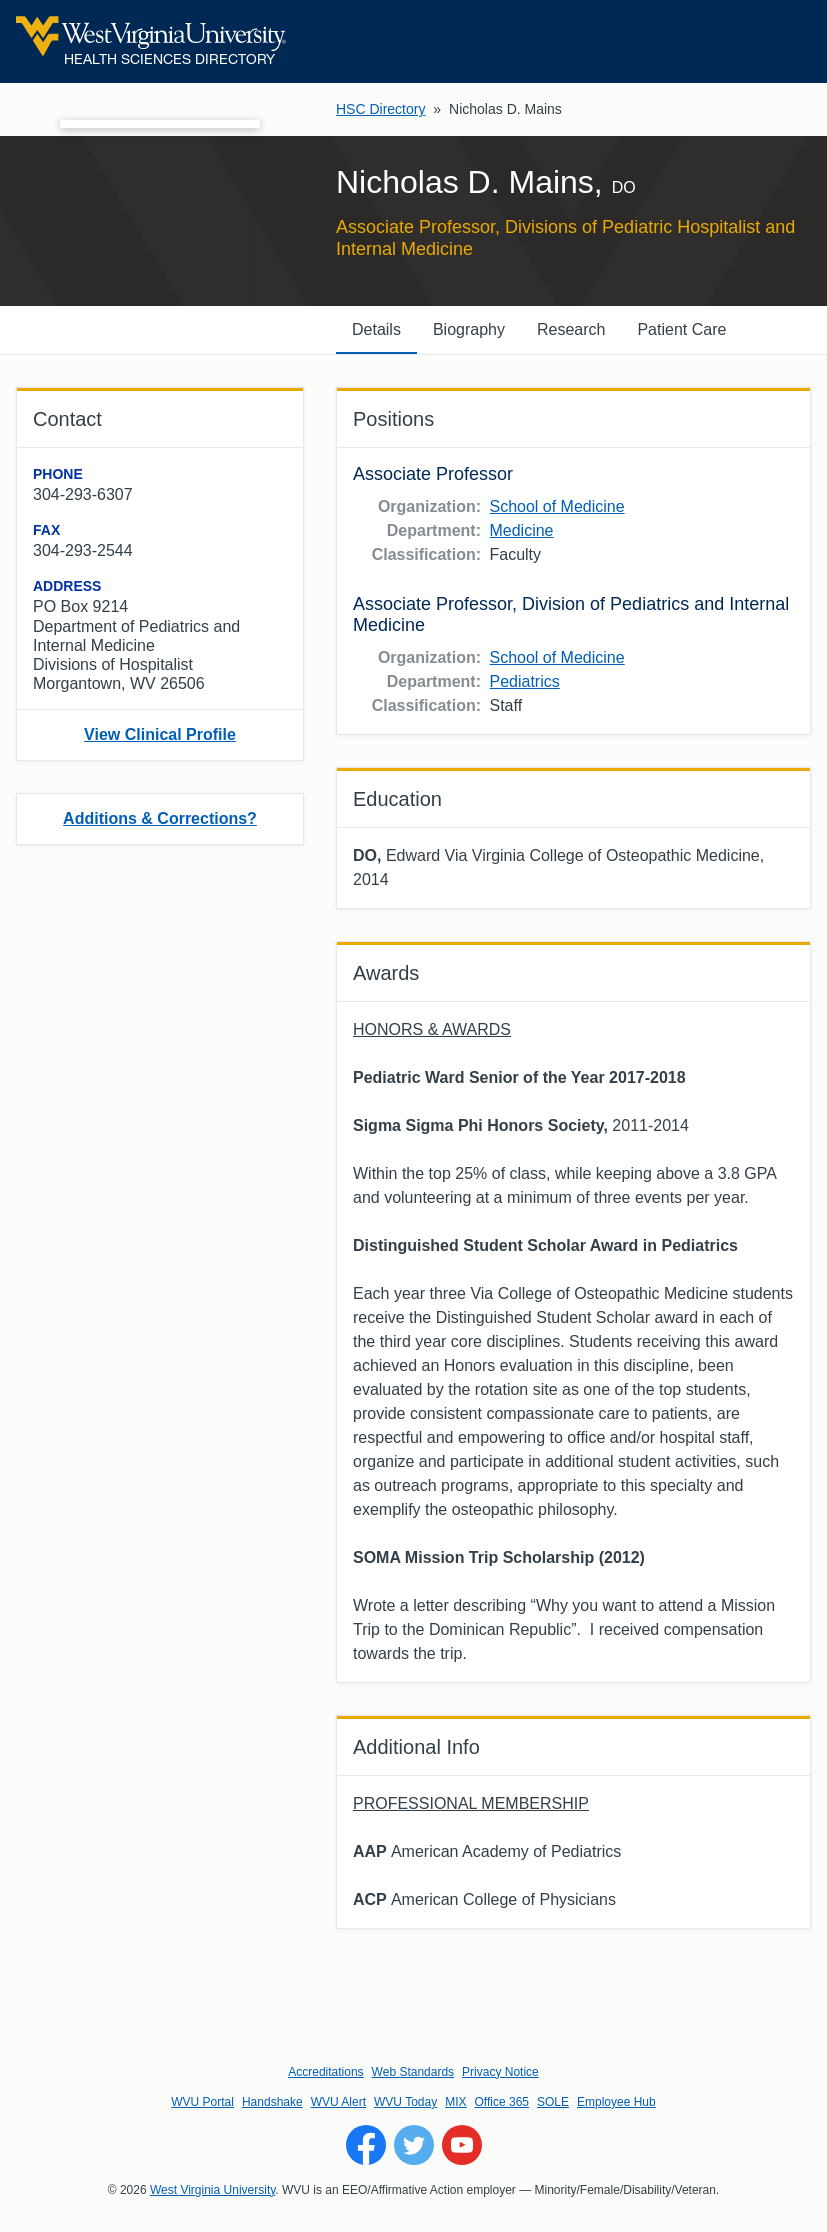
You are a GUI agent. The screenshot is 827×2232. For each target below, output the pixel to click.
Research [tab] (571, 329)
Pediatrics (524, 681)
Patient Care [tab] (681, 329)
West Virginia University (212, 2190)
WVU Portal (202, 2102)
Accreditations (325, 2072)
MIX (455, 2102)
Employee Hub (616, 2102)
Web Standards (413, 2072)
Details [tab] (376, 329)
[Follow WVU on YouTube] (462, 2145)
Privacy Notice (500, 2072)
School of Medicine (556, 506)
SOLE (553, 2102)
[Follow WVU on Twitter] (414, 2145)
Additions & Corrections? (160, 818)
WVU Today (405, 2102)
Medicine (521, 530)
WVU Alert (338, 2102)
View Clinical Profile (160, 734)
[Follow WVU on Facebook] (366, 2145)
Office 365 (502, 2102)
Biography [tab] (469, 329)
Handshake (272, 2102)
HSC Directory (380, 109)
